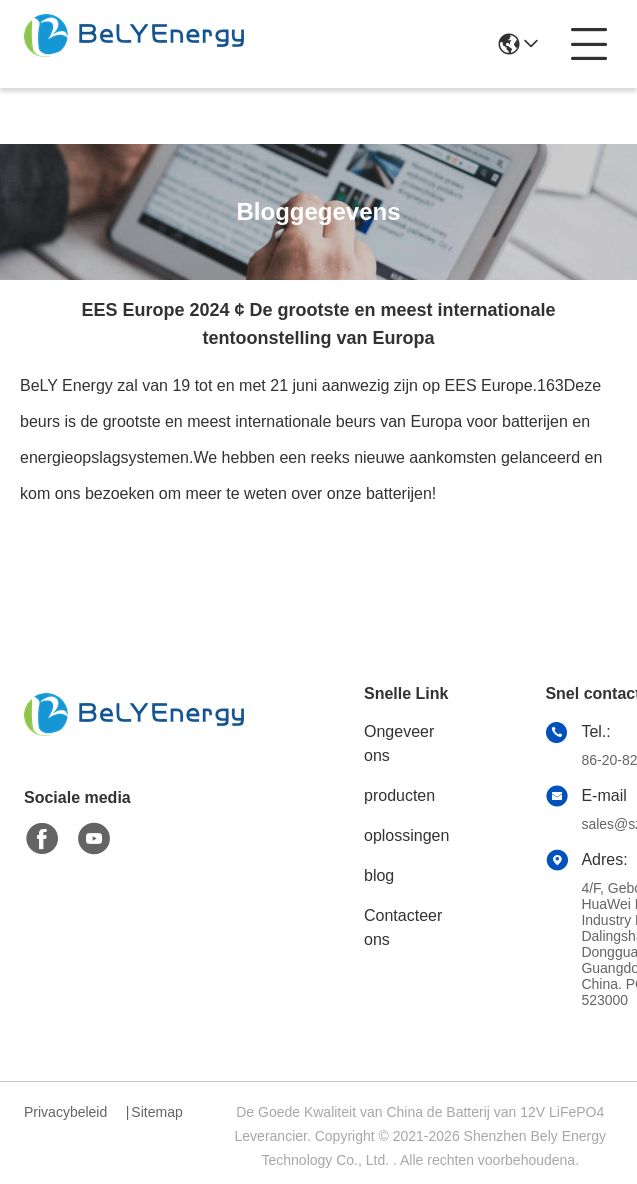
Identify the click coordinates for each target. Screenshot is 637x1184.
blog (379, 875)
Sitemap (156, 1112)
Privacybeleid (65, 1112)
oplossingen (406, 835)
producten (399, 795)
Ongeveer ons (399, 743)
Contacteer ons (403, 927)
